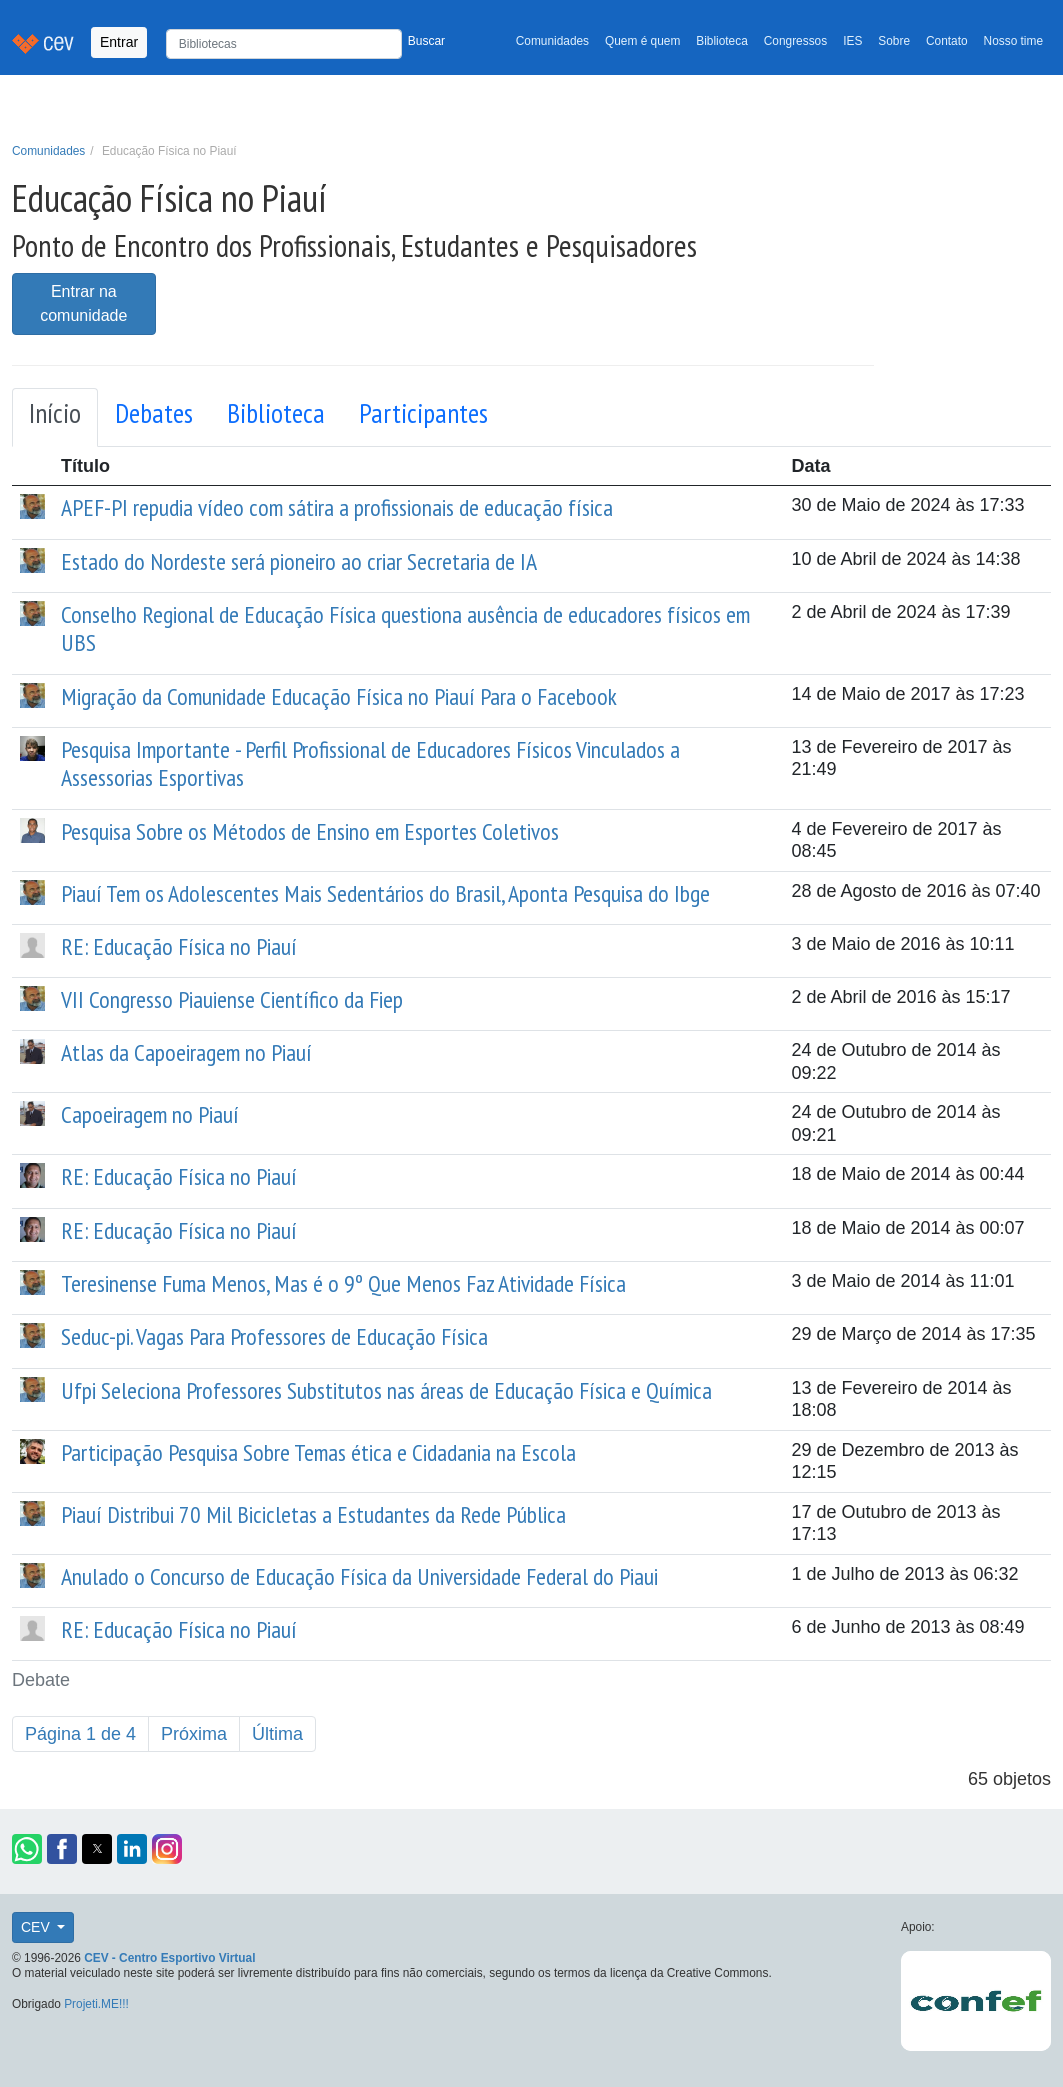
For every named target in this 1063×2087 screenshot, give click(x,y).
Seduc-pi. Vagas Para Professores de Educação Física (274, 1336)
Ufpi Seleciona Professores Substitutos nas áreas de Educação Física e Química (386, 1390)
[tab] (55, 417)
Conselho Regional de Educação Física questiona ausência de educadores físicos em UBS (405, 628)
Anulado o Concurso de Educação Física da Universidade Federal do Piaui (359, 1576)
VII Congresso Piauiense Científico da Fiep (232, 999)
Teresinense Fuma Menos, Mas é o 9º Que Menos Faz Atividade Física (343, 1283)
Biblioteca (722, 41)
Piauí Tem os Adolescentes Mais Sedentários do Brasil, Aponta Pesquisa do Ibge (385, 893)
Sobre (894, 41)
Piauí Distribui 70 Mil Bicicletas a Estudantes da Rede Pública (313, 1514)
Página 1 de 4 (80, 1734)
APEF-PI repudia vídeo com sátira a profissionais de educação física (337, 507)
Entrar (119, 42)
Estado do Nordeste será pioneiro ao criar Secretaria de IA (299, 561)
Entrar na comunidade (83, 303)
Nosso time (1013, 41)
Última (277, 1734)
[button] (27, 1849)
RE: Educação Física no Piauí (179, 946)
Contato (947, 41)
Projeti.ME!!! (96, 2004)
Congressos (795, 41)
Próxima (194, 1734)
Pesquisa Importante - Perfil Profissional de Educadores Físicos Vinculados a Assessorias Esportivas (370, 763)
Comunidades (552, 41)
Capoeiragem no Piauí (150, 1114)
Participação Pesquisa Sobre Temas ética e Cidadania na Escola (318, 1452)
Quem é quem (642, 41)
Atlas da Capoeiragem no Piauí (186, 1052)
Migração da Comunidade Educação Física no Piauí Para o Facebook (339, 696)
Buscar (426, 41)
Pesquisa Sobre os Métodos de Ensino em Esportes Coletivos (310, 831)
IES (852, 41)
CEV (37, 1927)
